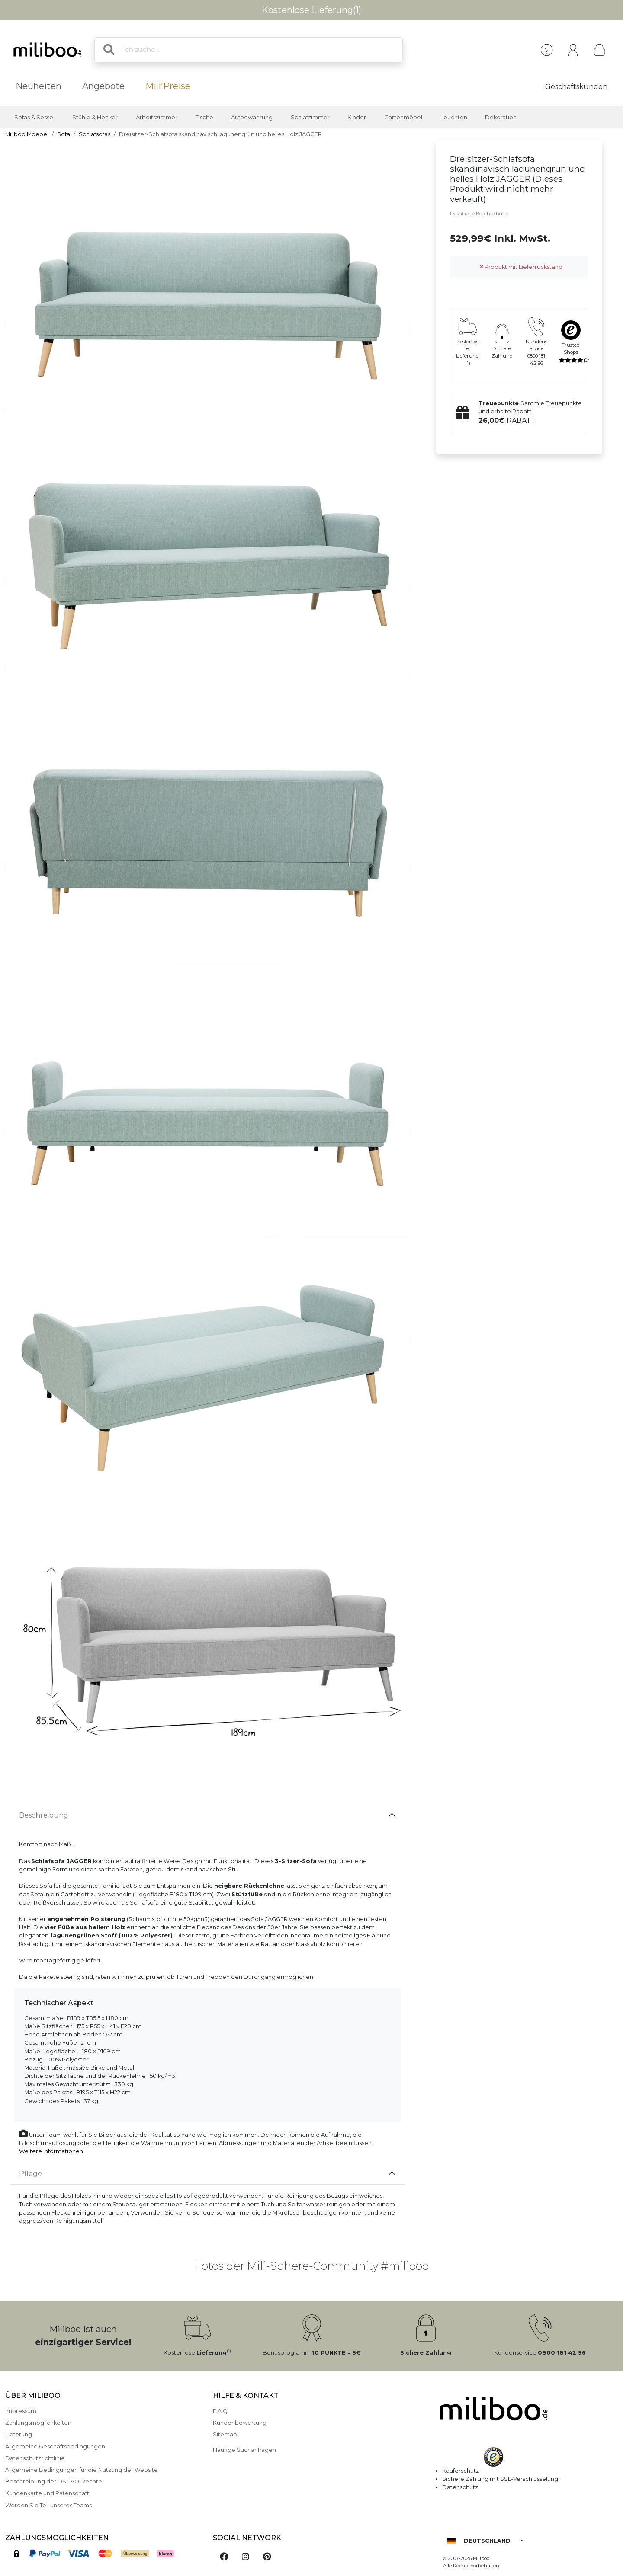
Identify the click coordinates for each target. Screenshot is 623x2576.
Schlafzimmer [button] (310, 117)
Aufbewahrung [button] (252, 117)
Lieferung (18, 2434)
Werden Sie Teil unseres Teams (48, 2505)
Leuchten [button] (453, 117)
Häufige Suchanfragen (244, 2450)
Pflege (30, 2174)
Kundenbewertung (240, 2422)
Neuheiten (38, 86)
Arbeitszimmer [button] (156, 117)
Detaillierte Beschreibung (479, 214)
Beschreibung (43, 1815)
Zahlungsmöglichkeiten (38, 2422)
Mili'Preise (167, 86)
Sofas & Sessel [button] (34, 117)
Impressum (20, 2411)
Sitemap (225, 2434)
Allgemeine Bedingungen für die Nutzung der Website (81, 2470)
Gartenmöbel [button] (403, 117)
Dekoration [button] (501, 117)
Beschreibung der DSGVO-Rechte (53, 2481)
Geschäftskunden (576, 87)
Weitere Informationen (51, 2151)
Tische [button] (204, 117)
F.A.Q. (221, 2411)
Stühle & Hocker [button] (95, 117)
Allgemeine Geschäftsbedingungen (55, 2446)
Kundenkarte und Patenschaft (47, 2493)
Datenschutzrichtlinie (35, 2458)
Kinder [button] (356, 117)
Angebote (103, 86)
